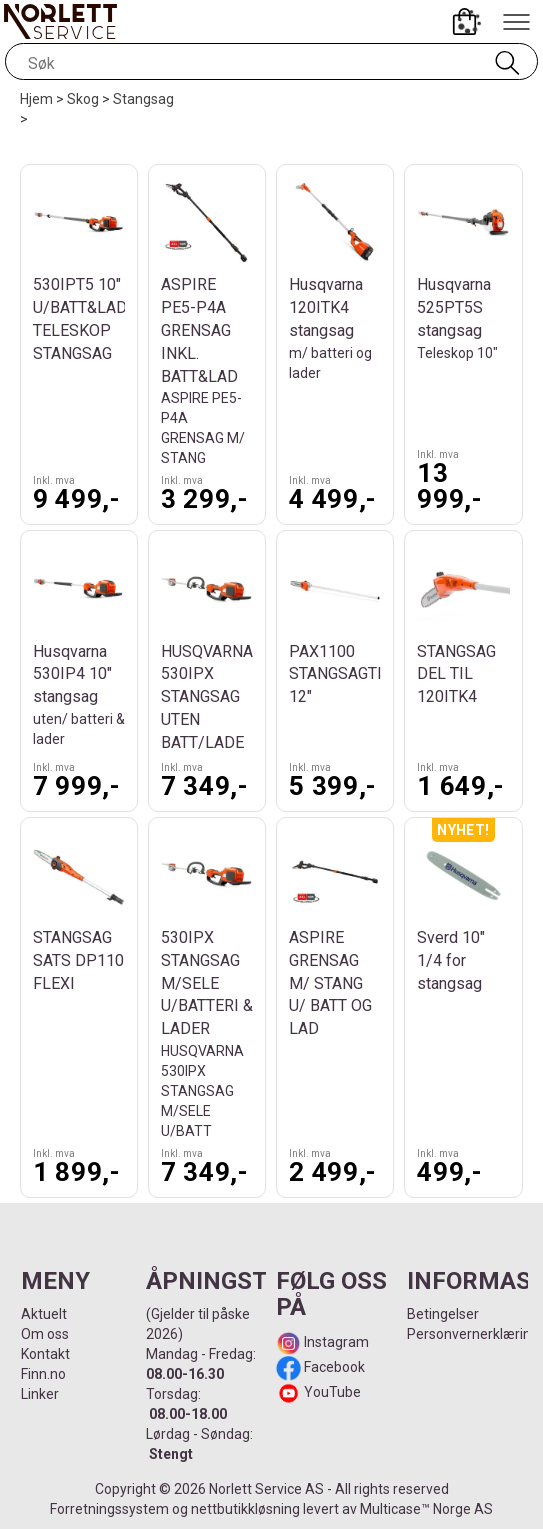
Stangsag (143, 99)
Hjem (36, 99)
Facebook (333, 1367)
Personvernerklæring (473, 1334)
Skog (83, 99)
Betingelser (443, 1314)
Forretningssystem (109, 1509)
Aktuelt (44, 1314)
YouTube (332, 1392)
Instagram (335, 1342)
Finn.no (43, 1374)
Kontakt (45, 1354)
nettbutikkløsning (245, 1509)
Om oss (45, 1334)
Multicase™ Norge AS (426, 1509)
